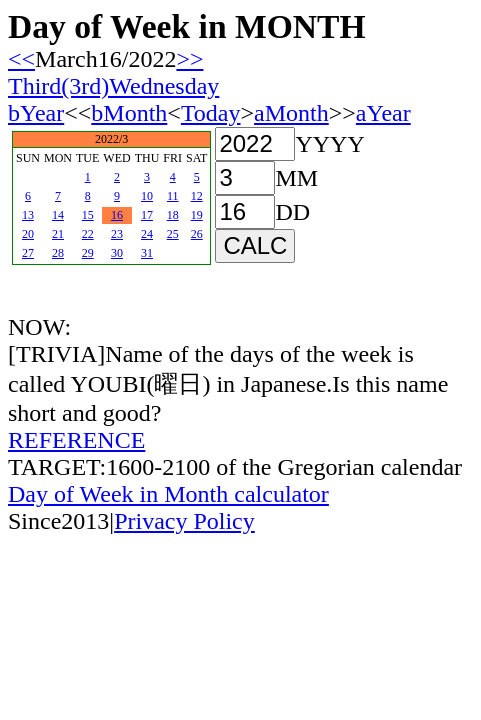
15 (88, 215)
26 (197, 234)
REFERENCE (76, 440)
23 (117, 234)
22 (88, 234)
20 (28, 234)
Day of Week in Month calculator (168, 494)
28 (58, 253)
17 (147, 215)
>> (189, 59)
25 (173, 234)
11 (173, 196)
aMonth (291, 113)
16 (117, 215)
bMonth (129, 113)
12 (197, 196)
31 (147, 253)
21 (58, 234)
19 (197, 215)
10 (147, 196)
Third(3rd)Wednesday (113, 86)
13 (28, 215)
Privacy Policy (184, 521)
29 (88, 253)
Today (211, 113)
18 (173, 215)
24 (147, 234)
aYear (383, 113)
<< (21, 59)
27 (28, 253)
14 (58, 215)
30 (117, 253)
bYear (36, 113)
